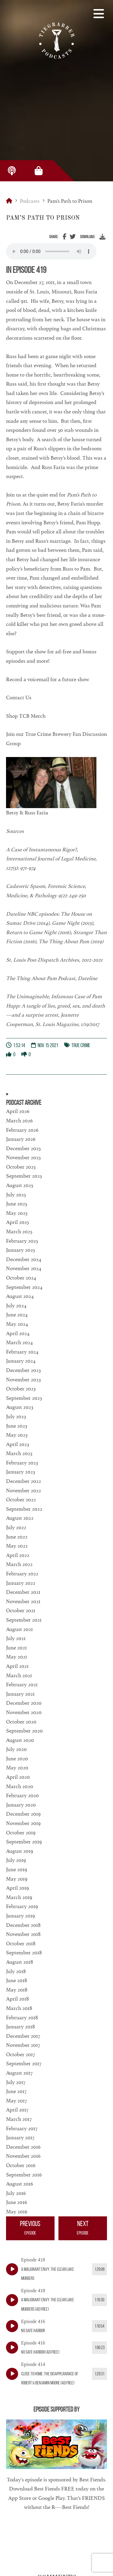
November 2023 (23, 1379)
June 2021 (16, 1647)
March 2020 (19, 1786)
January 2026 (21, 1139)
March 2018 (19, 2008)
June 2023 (16, 1426)
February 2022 (22, 1573)
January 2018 (20, 2026)
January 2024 (21, 1361)
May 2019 (16, 1879)
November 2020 (24, 1712)
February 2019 (22, 1906)
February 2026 (22, 1130)
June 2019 (16, 1869)
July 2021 (16, 1638)
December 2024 (23, 1259)
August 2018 (19, 1962)
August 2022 (19, 1518)
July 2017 (15, 2082)
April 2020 (18, 1777)
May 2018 (16, 1989)
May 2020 (17, 1767)
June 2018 (16, 1980)
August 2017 (19, 2073)
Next (83, 2229)
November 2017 (23, 2045)
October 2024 (21, 1277)
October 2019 (21, 1832)
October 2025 (21, 1167)
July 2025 (16, 1194)
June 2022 (16, 1536)
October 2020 (21, 1721)
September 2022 (24, 1509)
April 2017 (17, 2109)
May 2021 (16, 1656)
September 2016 (24, 2174)
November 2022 (23, 1490)
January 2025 (20, 1250)
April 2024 (18, 1333)
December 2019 (23, 1814)
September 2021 (24, 1620)
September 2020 (24, 1731)
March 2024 (19, 1342)
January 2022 (20, 1583)
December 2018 (23, 1925)
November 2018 (23, 1934)
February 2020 (22, 1795)
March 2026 (19, 1120)
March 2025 (19, 1231)
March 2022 (19, 1564)
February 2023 (22, 1462)
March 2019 (19, 1897)
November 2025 (23, 1157)
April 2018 (17, 1999)
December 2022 (23, 1481)
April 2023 (17, 1444)
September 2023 (24, 1398)
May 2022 (17, 1546)
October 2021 (20, 1610)
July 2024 (16, 1305)
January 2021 (20, 1694)
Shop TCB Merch (26, 716)
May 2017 (16, 2100)
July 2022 (16, 1527)
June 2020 (17, 1758)
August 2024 (20, 1296)
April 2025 (17, 1222)
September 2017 (23, 2063)
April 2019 (17, 1888)
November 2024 (23, 1268)
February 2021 (22, 1684)
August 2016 (19, 2184)
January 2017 (20, 2137)
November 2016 (23, 2156)
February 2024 (22, 1352)
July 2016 (16, 2193)
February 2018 (22, 2017)
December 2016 (23, 2147)
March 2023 (19, 1453)
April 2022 (17, 1555)
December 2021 (23, 1592)
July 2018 (16, 1971)
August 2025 (19, 1185)
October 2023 (21, 1388)
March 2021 (19, 1675)
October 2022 (21, 1499)
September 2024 (24, 1287)
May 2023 (16, 1435)
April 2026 (18, 1111)
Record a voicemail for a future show (47, 679)
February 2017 (21, 2128)
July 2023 (16, 1416)
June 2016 (16, 2202)
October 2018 (21, 1943)
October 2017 (20, 2054)
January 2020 (21, 1805)
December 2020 (24, 1703)
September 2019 (24, 1841)
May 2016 (16, 2211)
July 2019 (16, 1860)
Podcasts (29, 201)
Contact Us (18, 697)
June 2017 (16, 2091)
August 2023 (19, 1407)
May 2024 (17, 1324)
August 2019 (19, 1851)
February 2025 (22, 1241)
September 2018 (24, 1952)
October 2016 (21, 2165)
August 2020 (20, 1740)
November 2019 (23, 1823)
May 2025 (16, 1213)
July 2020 (16, 1749)
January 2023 (20, 1472)
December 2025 (23, 1148)
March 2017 (19, 2119)
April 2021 (17, 1666)
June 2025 (16, 1203)
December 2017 (23, 2036)
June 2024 (17, 1314)
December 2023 (23, 1370)
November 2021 (23, 1601)
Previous (30, 2229)
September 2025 (24, 1176)
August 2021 (19, 1629)
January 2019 (20, 1915)
